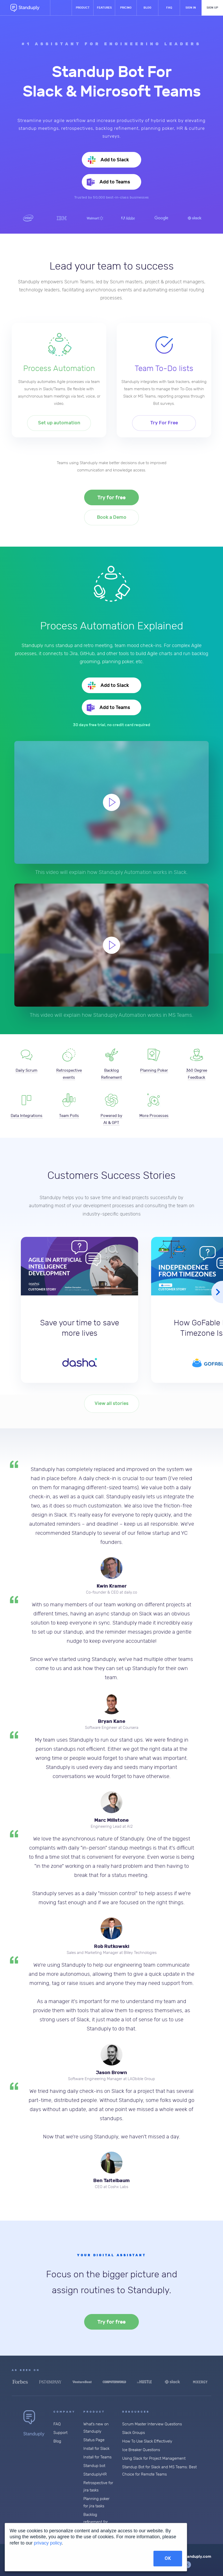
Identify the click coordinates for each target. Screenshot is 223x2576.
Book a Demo (111, 517)
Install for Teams (97, 2457)
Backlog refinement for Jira (95, 2522)
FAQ (169, 7)
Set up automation (59, 423)
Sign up (212, 7)
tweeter (187, 2564)
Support (60, 2433)
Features (104, 7)
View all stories (111, 1403)
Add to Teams (114, 182)
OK (168, 2558)
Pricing (126, 7)
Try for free (111, 498)
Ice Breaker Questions (141, 2450)
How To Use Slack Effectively (147, 2441)
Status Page (93, 2440)
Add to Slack (114, 160)
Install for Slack (96, 2448)
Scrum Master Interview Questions (152, 2424)
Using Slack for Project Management (153, 2458)
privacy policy (48, 2543)
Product (83, 7)
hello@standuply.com (191, 2556)
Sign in (190, 7)
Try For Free (164, 423)
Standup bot (94, 2466)
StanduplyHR (95, 2474)
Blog (147, 7)
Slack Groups (133, 2433)
